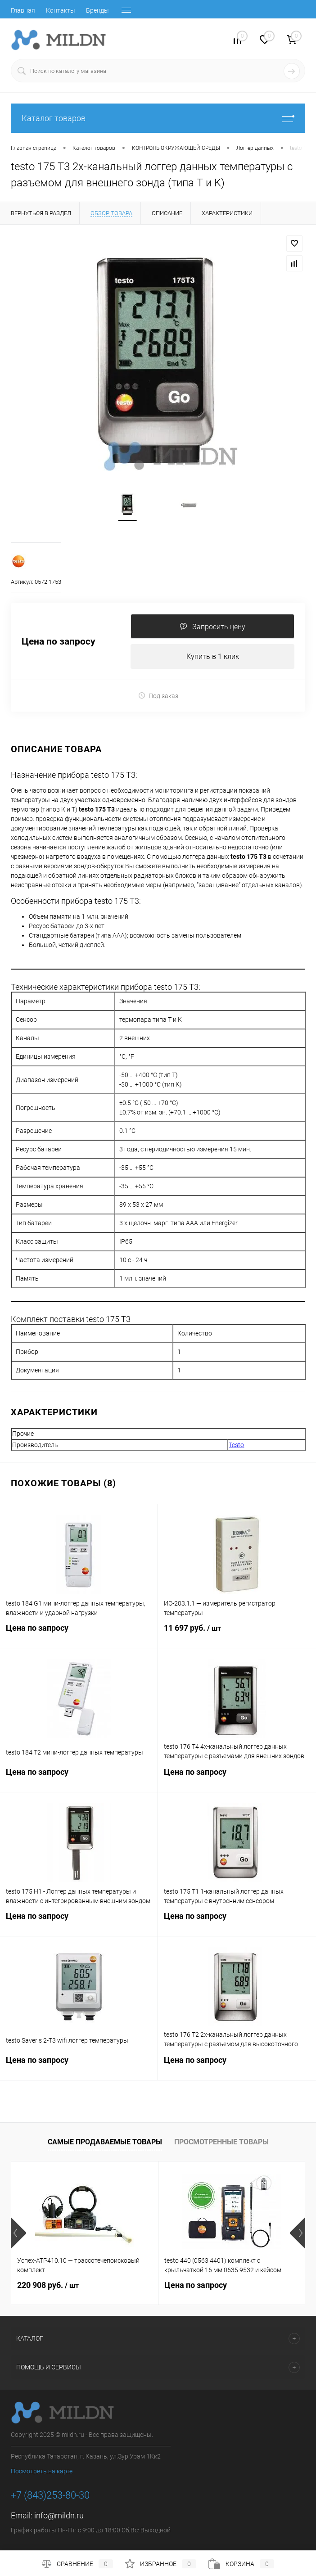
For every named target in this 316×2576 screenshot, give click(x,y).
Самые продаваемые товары (105, 2142)
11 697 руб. (237, 1633)
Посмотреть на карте (41, 2471)
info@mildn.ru (59, 2515)
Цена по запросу (58, 641)
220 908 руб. (48, 2285)
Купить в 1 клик (212, 656)
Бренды (97, 10)
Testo (236, 1444)
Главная (23, 10)
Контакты (60, 10)
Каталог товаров (158, 118)
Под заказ (158, 695)
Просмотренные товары (221, 2142)
